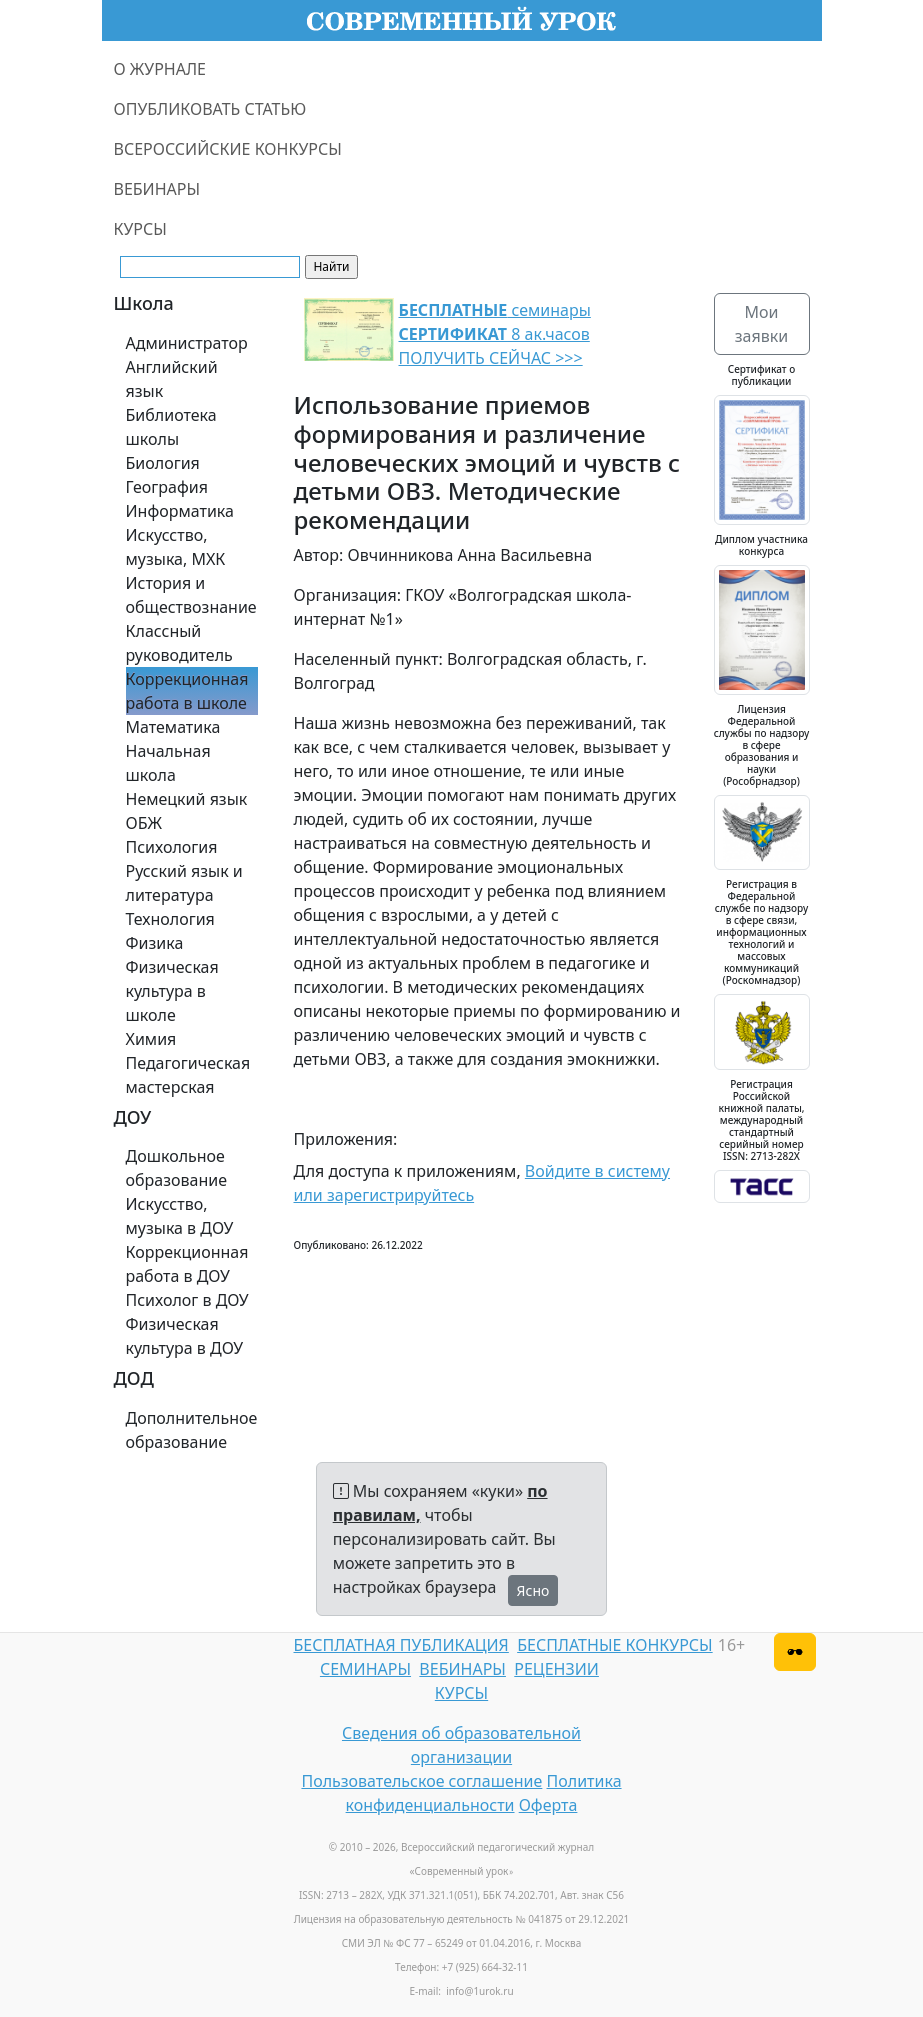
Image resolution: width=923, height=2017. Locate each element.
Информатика (180, 511)
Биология (163, 463)
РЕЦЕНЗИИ (556, 1669)
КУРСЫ (140, 229)
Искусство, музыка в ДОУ (180, 1216)
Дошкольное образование (177, 1168)
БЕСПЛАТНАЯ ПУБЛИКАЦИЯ (401, 1645)
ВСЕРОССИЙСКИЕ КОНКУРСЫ (228, 149)
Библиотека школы (171, 427)
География (167, 487)
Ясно (533, 1590)
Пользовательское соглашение (421, 1781)
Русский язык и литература (184, 883)
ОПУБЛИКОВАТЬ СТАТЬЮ (210, 109)
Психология (172, 847)
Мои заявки (761, 324)
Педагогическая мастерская (188, 1075)
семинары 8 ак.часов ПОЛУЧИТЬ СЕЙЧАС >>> (495, 334)
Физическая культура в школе (172, 991)
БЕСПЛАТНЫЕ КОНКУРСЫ (614, 1645)
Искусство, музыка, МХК (176, 547)
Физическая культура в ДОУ (185, 1336)
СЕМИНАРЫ (365, 1669)
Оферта (548, 1805)
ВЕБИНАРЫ (157, 189)
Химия (151, 1039)
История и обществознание (191, 595)
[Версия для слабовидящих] (795, 1652)
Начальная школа (168, 763)
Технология (170, 919)
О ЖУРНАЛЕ (160, 69)
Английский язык (172, 379)
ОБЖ (144, 823)
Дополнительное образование (192, 1430)
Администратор (187, 343)
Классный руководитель (179, 643)
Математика (173, 727)
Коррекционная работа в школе (187, 691)
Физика (155, 943)
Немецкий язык (187, 799)
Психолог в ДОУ (187, 1300)
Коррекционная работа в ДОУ (187, 1264)
